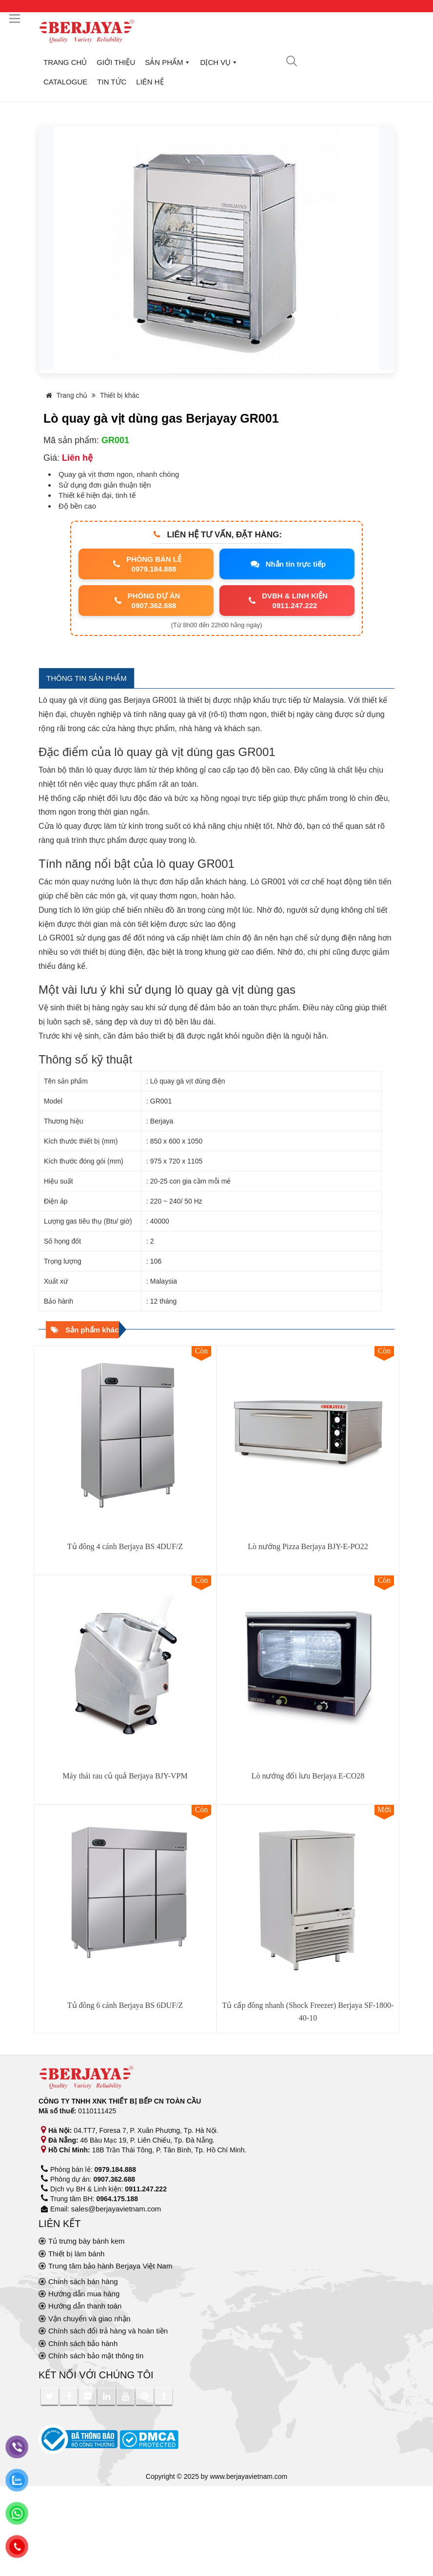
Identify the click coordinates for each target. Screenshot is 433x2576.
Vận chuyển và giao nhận (89, 2318)
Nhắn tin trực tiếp (287, 564)
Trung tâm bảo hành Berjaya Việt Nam (110, 2266)
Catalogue (65, 82)
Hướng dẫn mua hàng (83, 2294)
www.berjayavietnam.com (249, 2476)
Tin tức (111, 82)
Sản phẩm (167, 62)
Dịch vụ (219, 62)
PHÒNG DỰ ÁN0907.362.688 (146, 601)
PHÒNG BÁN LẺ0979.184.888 (146, 564)
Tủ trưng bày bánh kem (86, 2241)
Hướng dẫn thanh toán (84, 2306)
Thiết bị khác (119, 395)
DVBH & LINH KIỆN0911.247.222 (287, 601)
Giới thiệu (116, 62)
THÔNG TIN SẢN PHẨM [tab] (86, 678)
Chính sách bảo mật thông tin (95, 2355)
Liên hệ (149, 82)
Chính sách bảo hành (83, 2343)
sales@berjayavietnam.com (116, 2209)
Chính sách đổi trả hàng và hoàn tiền (108, 2331)
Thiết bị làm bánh (76, 2253)
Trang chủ (65, 62)
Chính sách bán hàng (83, 2281)
